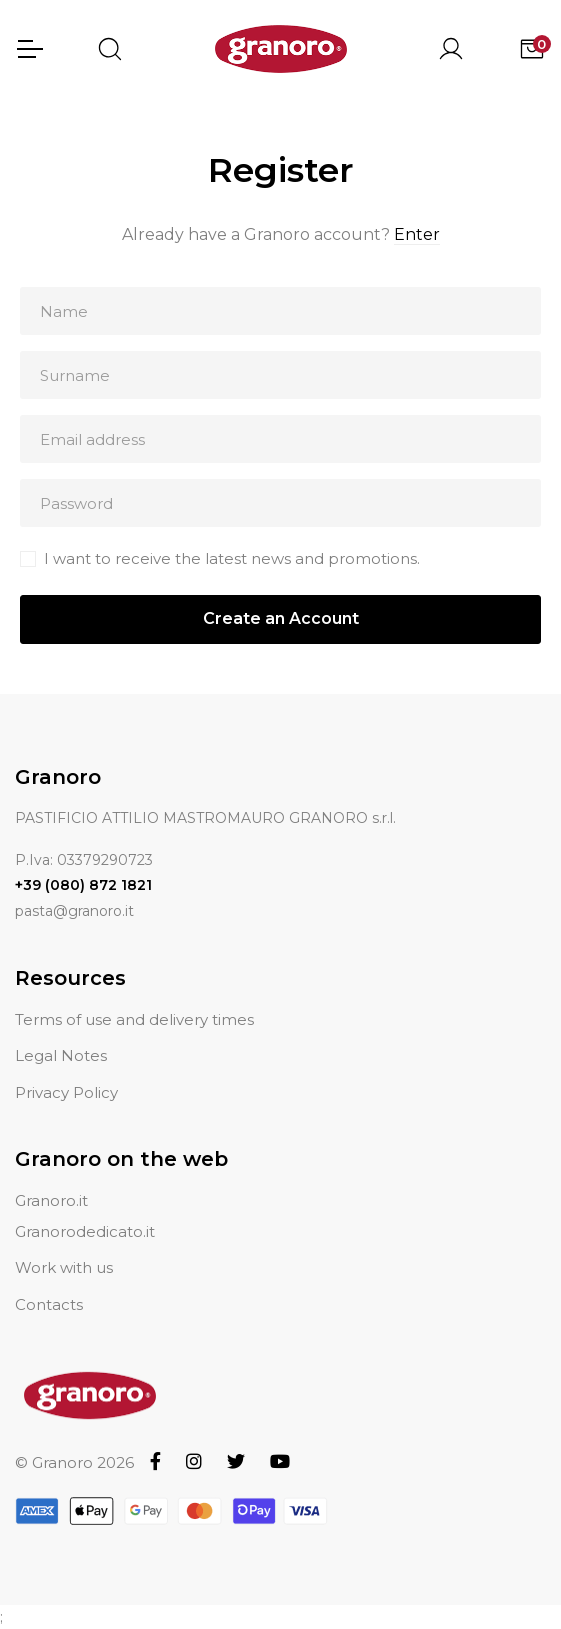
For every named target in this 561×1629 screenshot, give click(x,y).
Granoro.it (51, 1200)
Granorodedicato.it (85, 1231)
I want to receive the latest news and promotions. (232, 558)
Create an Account (281, 618)
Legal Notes (61, 1055)
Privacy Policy (66, 1092)
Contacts (49, 1304)
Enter (417, 234)
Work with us (64, 1267)
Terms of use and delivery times (134, 1019)
